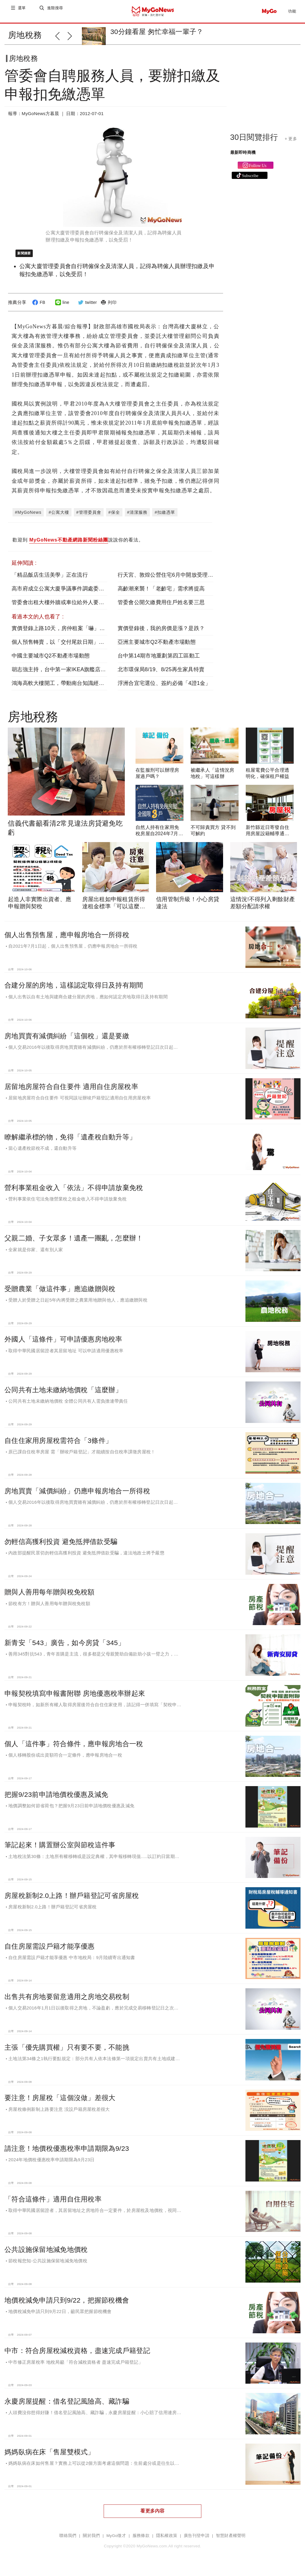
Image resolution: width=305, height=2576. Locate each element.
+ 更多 (291, 143)
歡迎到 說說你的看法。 (78, 545)
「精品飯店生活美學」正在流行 (50, 580)
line (61, 307)
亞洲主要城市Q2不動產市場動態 (157, 647)
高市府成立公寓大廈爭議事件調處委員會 (61, 593)
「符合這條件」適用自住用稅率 (53, 2204)
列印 (107, 307)
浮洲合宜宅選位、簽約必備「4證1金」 (164, 688)
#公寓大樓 (59, 517)
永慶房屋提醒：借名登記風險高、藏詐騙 (66, 2406)
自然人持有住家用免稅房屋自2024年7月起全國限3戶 (159, 838)
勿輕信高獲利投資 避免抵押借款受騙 (60, 1546)
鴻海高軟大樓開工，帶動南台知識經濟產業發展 (69, 688)
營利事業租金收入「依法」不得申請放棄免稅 (73, 1192)
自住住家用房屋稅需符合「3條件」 (58, 1445)
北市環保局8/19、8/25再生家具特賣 (161, 674)
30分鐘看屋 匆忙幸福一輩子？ (156, 31)
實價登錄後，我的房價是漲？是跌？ (161, 633)
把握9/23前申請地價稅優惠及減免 (56, 1799)
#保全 (114, 517)
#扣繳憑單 (165, 517)
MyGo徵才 (116, 2540)
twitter (86, 307)
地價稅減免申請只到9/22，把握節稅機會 (66, 2305)
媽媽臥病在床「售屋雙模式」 (49, 2457)
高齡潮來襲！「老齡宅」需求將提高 (161, 593)
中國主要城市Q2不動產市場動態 (51, 660)
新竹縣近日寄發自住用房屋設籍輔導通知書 (268, 838)
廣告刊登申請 (196, 2540)
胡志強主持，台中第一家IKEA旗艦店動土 (61, 674)
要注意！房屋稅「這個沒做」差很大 (59, 2102)
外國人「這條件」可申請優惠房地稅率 (63, 1344)
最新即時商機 (243, 157)
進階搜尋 (55, 11)
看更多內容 (152, 2515)
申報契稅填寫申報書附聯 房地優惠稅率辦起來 (74, 1698)
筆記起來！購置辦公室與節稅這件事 (59, 1850)
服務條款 (141, 2540)
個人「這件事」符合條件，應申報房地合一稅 (73, 1748)
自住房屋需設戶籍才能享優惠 (49, 1951)
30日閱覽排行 (254, 142)
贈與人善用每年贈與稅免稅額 (49, 1597)
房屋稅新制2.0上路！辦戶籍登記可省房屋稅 (71, 1900)
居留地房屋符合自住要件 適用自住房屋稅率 (71, 1091)
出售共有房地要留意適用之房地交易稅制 (66, 2001)
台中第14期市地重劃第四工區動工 (159, 660)
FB (38, 307)
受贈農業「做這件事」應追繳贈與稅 (59, 1293)
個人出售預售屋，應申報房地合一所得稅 (66, 939)
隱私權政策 (166, 2540)
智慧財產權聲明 (231, 2540)
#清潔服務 (137, 517)
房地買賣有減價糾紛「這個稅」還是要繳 (66, 1041)
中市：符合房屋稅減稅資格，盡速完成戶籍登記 (77, 2355)
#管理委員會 (88, 517)
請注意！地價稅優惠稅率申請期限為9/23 (66, 2153)
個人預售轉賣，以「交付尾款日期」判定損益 (66, 647)
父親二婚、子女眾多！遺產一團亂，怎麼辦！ (73, 1243)
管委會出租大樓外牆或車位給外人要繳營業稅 (66, 607)
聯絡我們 (67, 2540)
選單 (22, 11)
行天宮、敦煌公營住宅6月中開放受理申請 (168, 580)
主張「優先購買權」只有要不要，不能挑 (66, 2052)
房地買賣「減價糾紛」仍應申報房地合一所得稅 (77, 1496)
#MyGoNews (28, 517)
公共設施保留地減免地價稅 (46, 2254)
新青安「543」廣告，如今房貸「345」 (64, 1647)
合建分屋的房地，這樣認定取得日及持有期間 (73, 990)
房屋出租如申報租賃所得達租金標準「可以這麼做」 (113, 911)
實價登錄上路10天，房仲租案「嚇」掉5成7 (64, 633)
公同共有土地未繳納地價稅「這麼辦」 (63, 1394)
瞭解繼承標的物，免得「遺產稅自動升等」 (70, 1142)
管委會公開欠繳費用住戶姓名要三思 (161, 607)
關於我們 (91, 2540)
